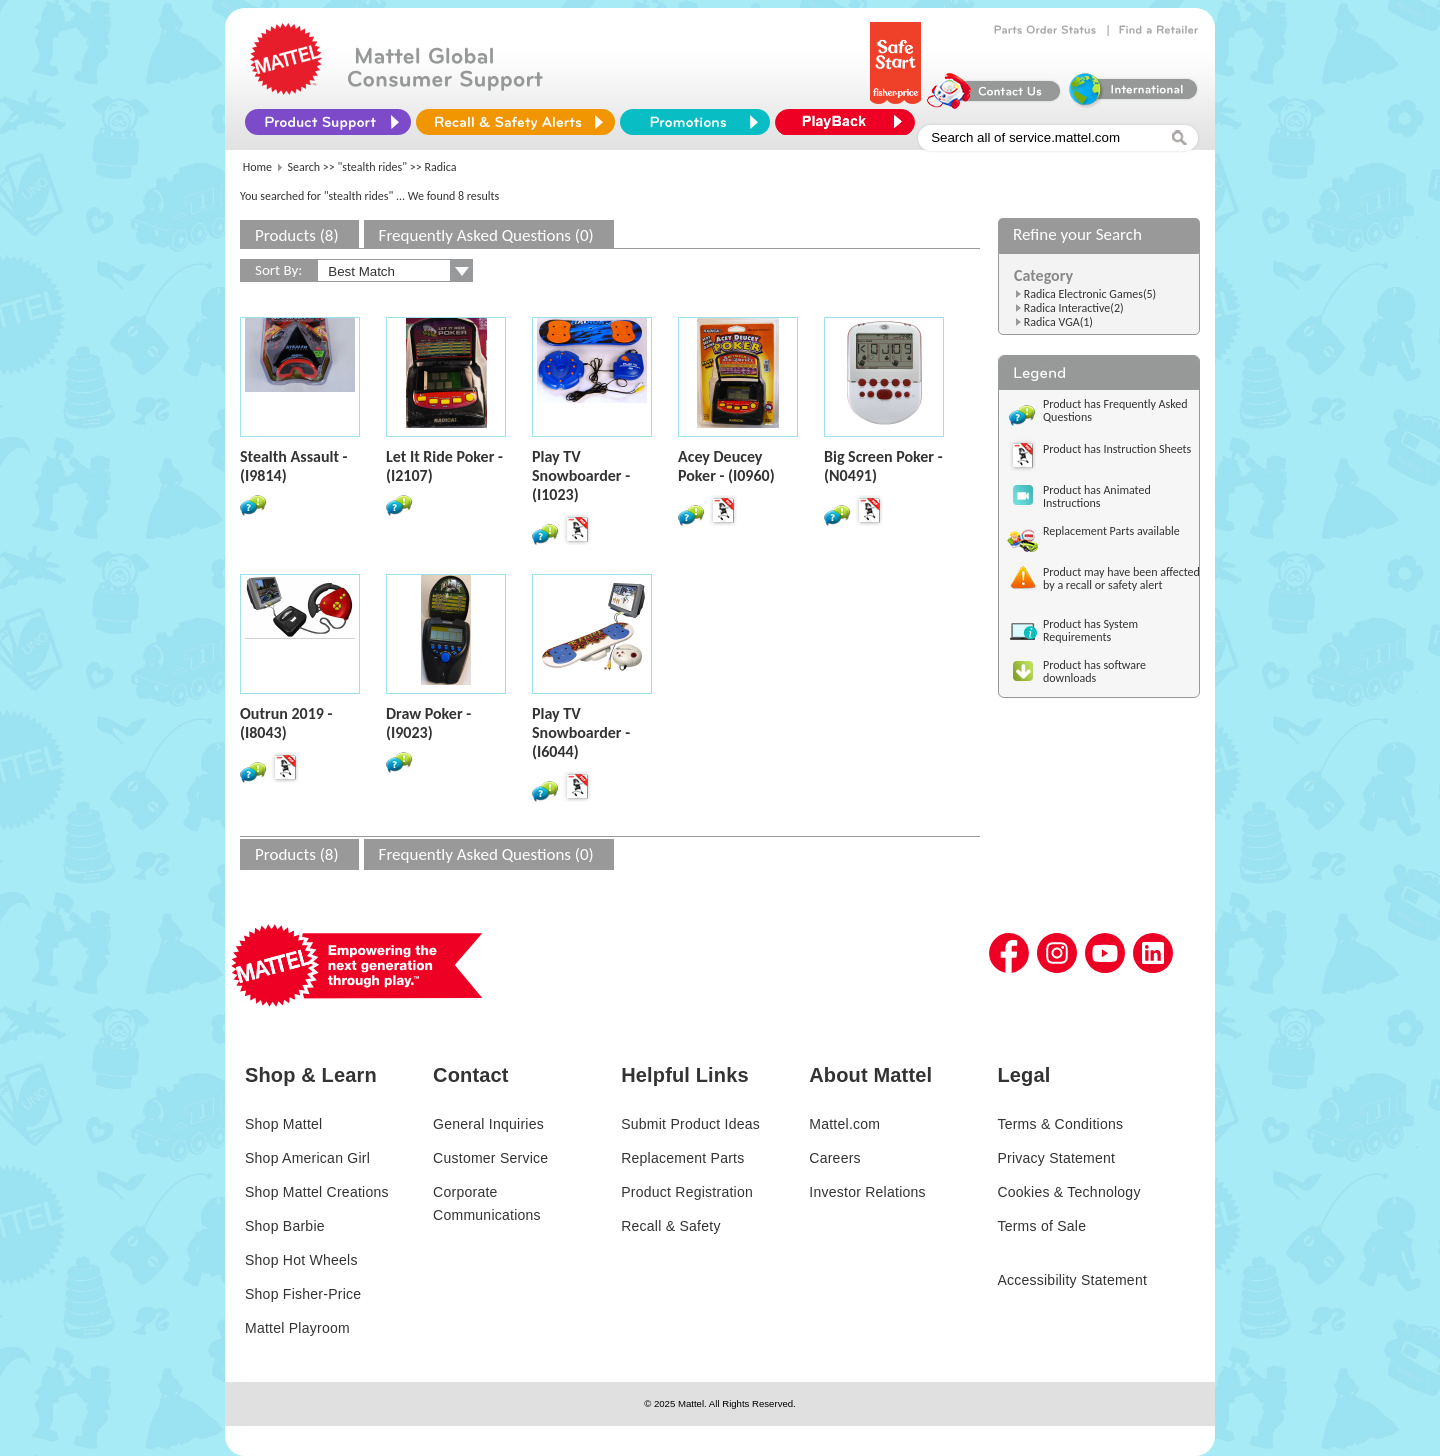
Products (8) (297, 235)
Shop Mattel (283, 1124)
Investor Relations (867, 1192)
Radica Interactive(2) (1074, 308)
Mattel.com (844, 1124)
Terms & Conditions (1060, 1124)
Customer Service (490, 1158)
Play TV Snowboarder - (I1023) (581, 475)
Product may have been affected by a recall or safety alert (1121, 578)
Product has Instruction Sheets (1117, 449)
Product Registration (687, 1192)
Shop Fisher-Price (303, 1294)
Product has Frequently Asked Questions (1115, 410)
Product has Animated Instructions (1097, 496)
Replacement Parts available (1111, 531)
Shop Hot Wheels (301, 1260)
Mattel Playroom (297, 1328)
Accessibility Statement (1072, 1280)
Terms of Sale (1041, 1226)
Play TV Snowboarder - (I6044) (581, 732)
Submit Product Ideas (690, 1124)
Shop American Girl (307, 1158)
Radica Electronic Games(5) (1090, 294)
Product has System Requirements (1090, 630)
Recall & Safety (670, 1226)
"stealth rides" (373, 167)
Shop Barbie (285, 1226)
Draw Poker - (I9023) (428, 723)
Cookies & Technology (1068, 1192)
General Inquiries (488, 1124)
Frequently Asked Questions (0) (486, 235)
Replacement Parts (682, 1158)
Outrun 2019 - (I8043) (286, 723)
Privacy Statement (1056, 1158)
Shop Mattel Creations (317, 1192)
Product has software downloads (1094, 671)
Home (257, 167)
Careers (835, 1158)
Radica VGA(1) (1058, 322)
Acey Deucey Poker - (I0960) (726, 466)
